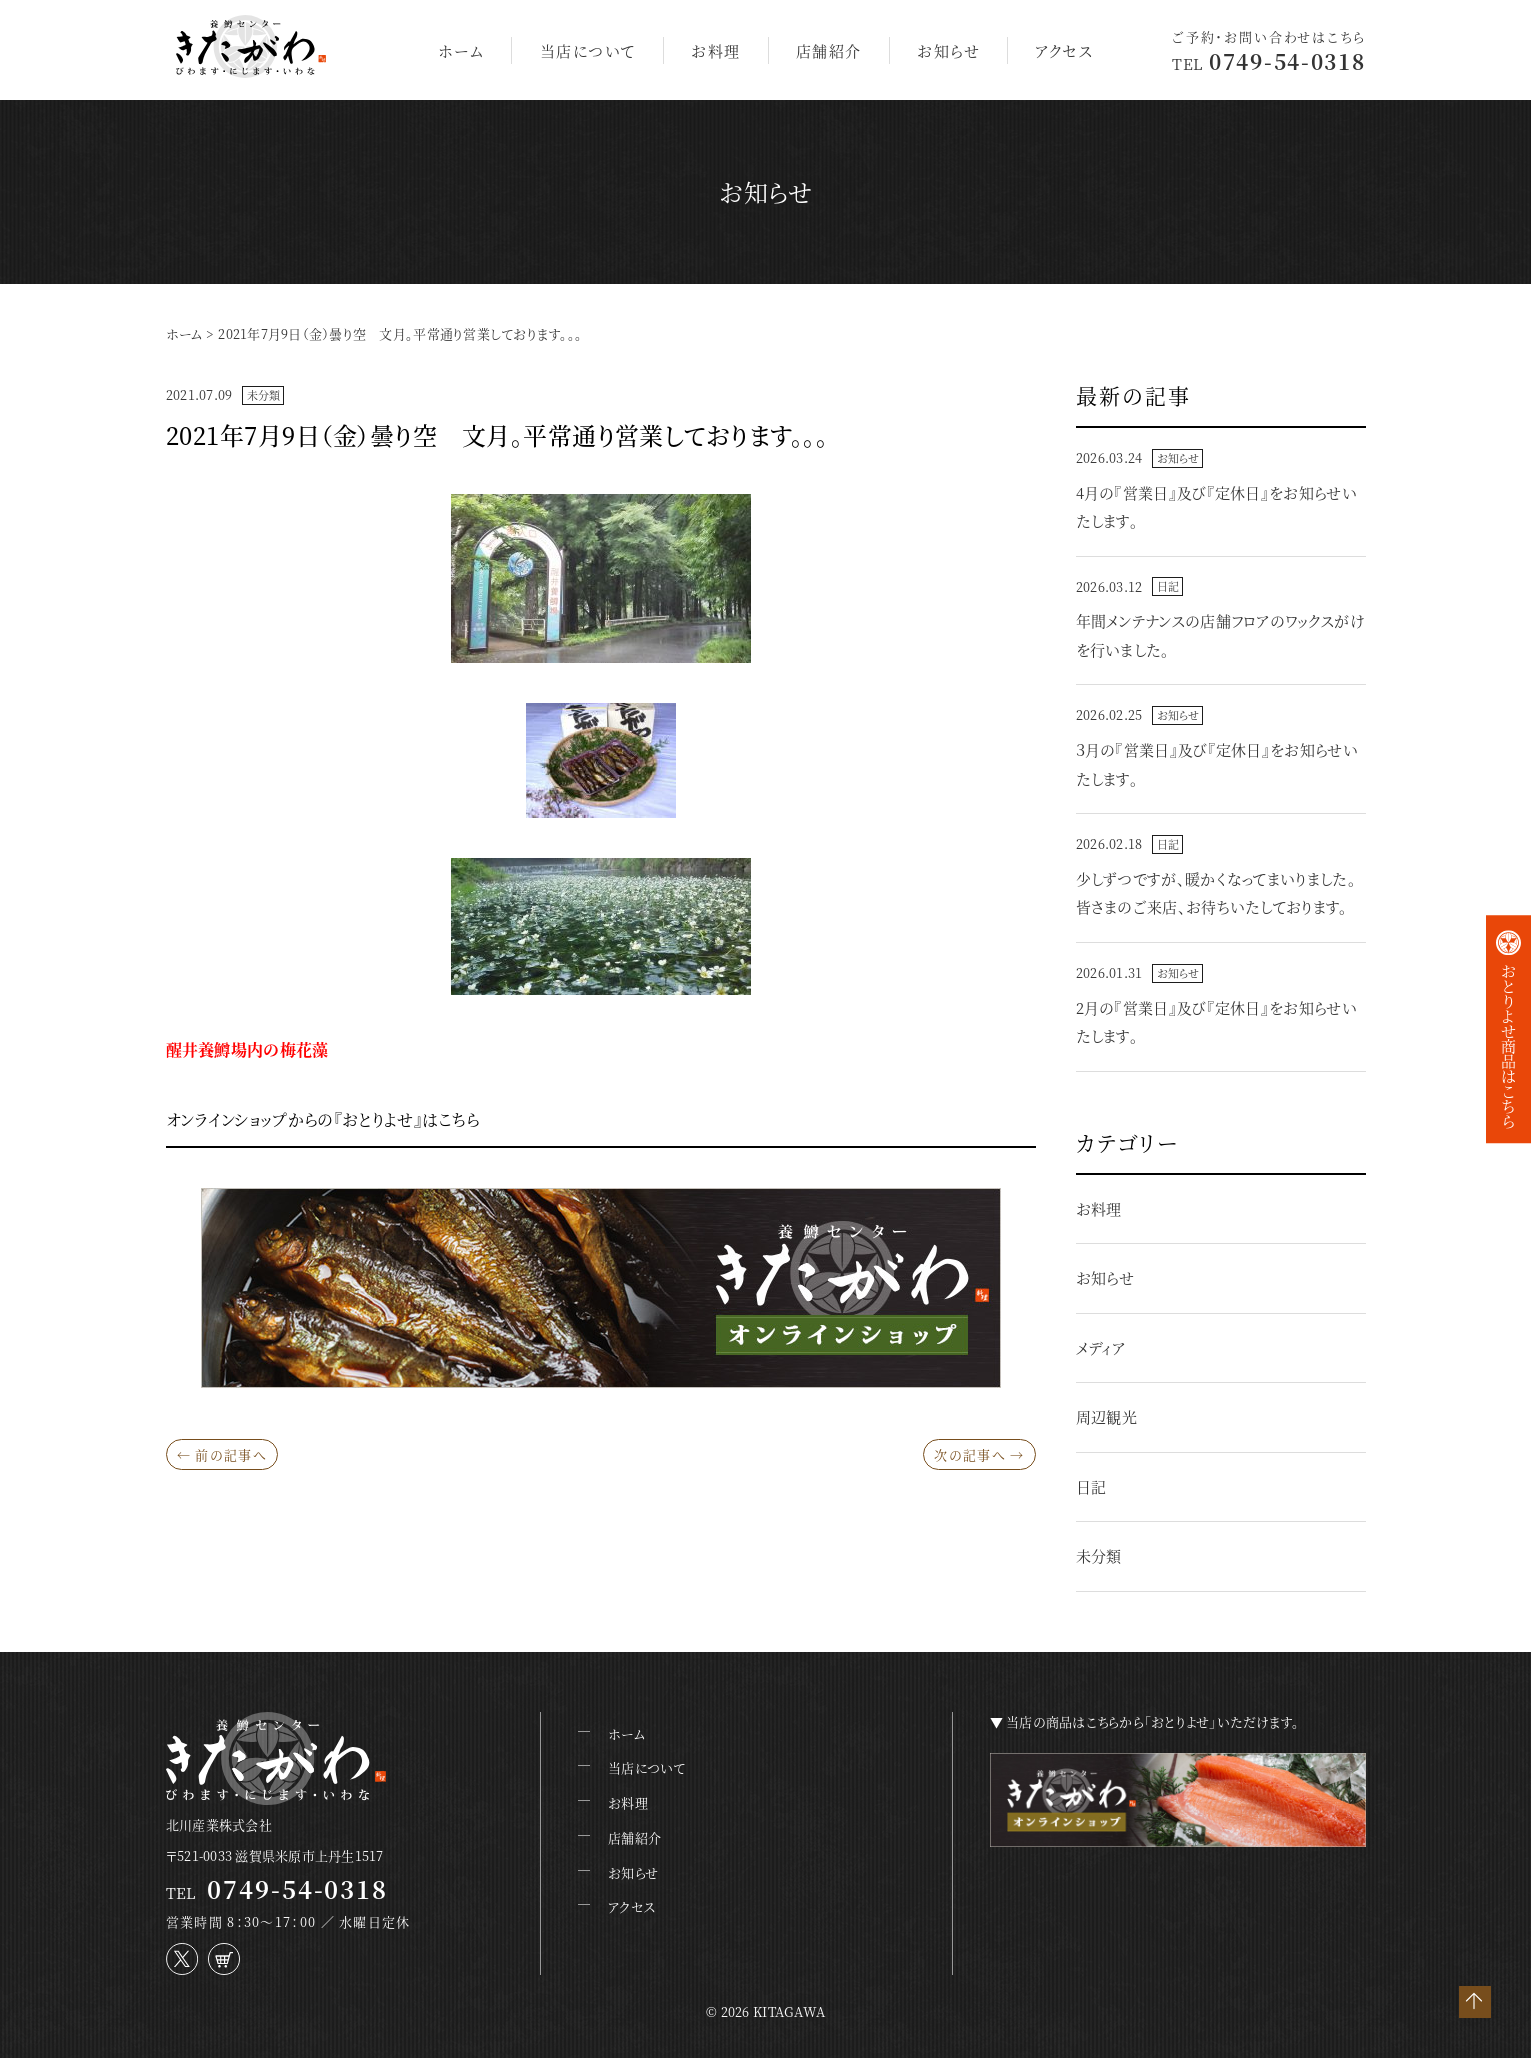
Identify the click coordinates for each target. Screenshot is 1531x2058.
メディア (1100, 1347)
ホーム (461, 50)
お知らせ (948, 50)
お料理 (716, 50)
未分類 (264, 395)
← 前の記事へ (222, 1454)
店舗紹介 (829, 50)
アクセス (1064, 50)
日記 (1168, 586)
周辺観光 (1106, 1416)
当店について (588, 50)
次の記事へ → (979, 1454)
